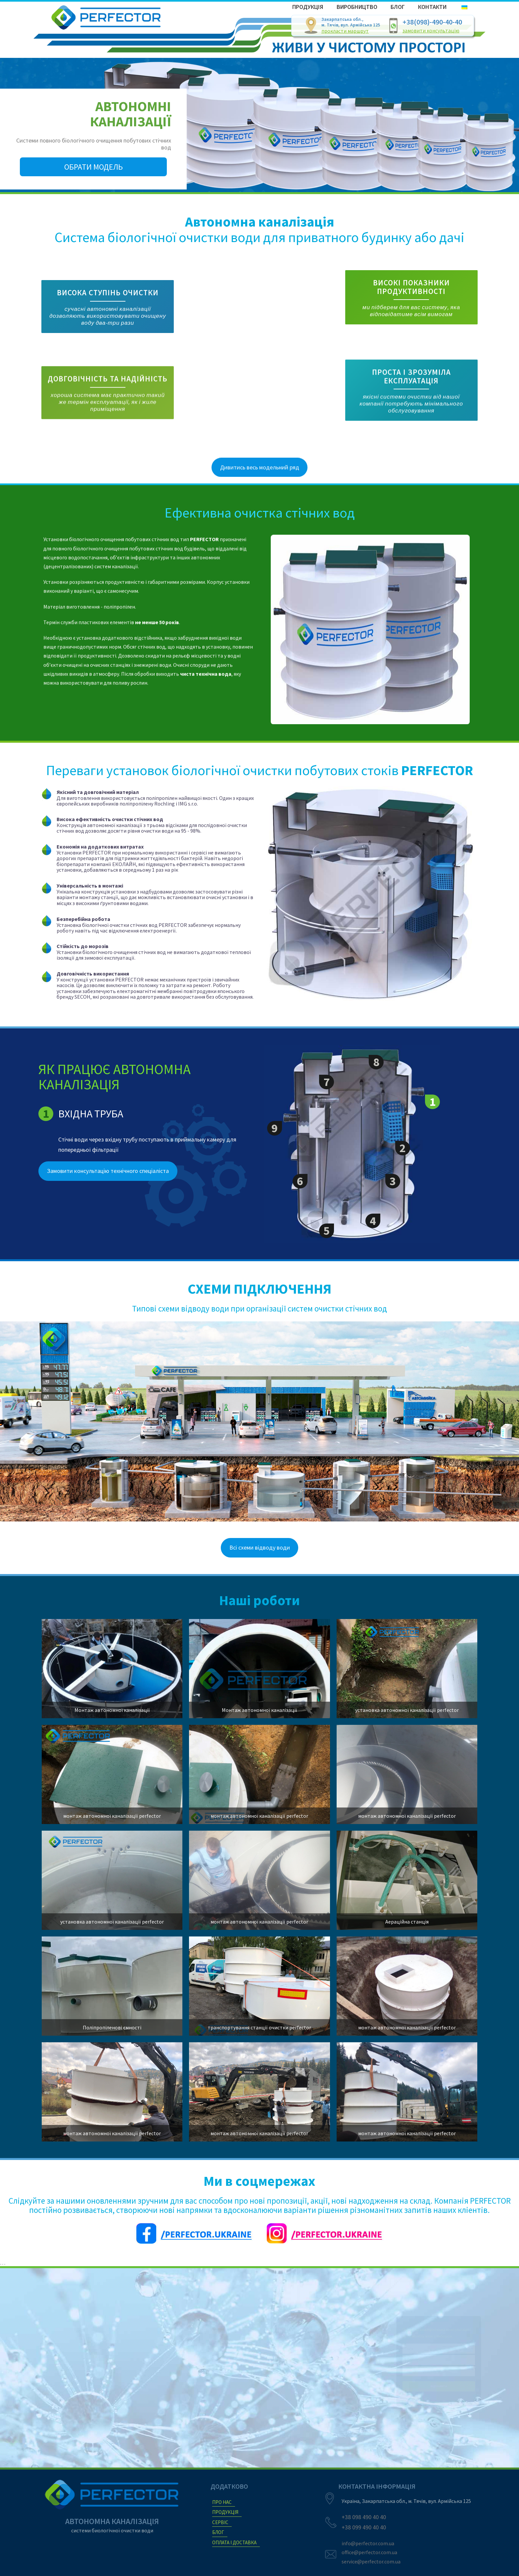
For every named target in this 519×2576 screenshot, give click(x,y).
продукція (225, 2512)
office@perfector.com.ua (369, 2552)
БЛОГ (218, 2532)
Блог (398, 7)
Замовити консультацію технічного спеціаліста (108, 1203)
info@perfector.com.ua (368, 2543)
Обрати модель (93, 167)
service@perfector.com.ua (371, 2561)
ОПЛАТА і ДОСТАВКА (234, 2542)
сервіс (220, 2522)
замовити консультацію (430, 30)
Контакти (432, 7)
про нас (222, 2502)
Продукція (307, 7)
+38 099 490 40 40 (364, 2527)
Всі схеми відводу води (259, 1580)
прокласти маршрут (345, 30)
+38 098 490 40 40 (364, 2517)
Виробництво (357, 7)
